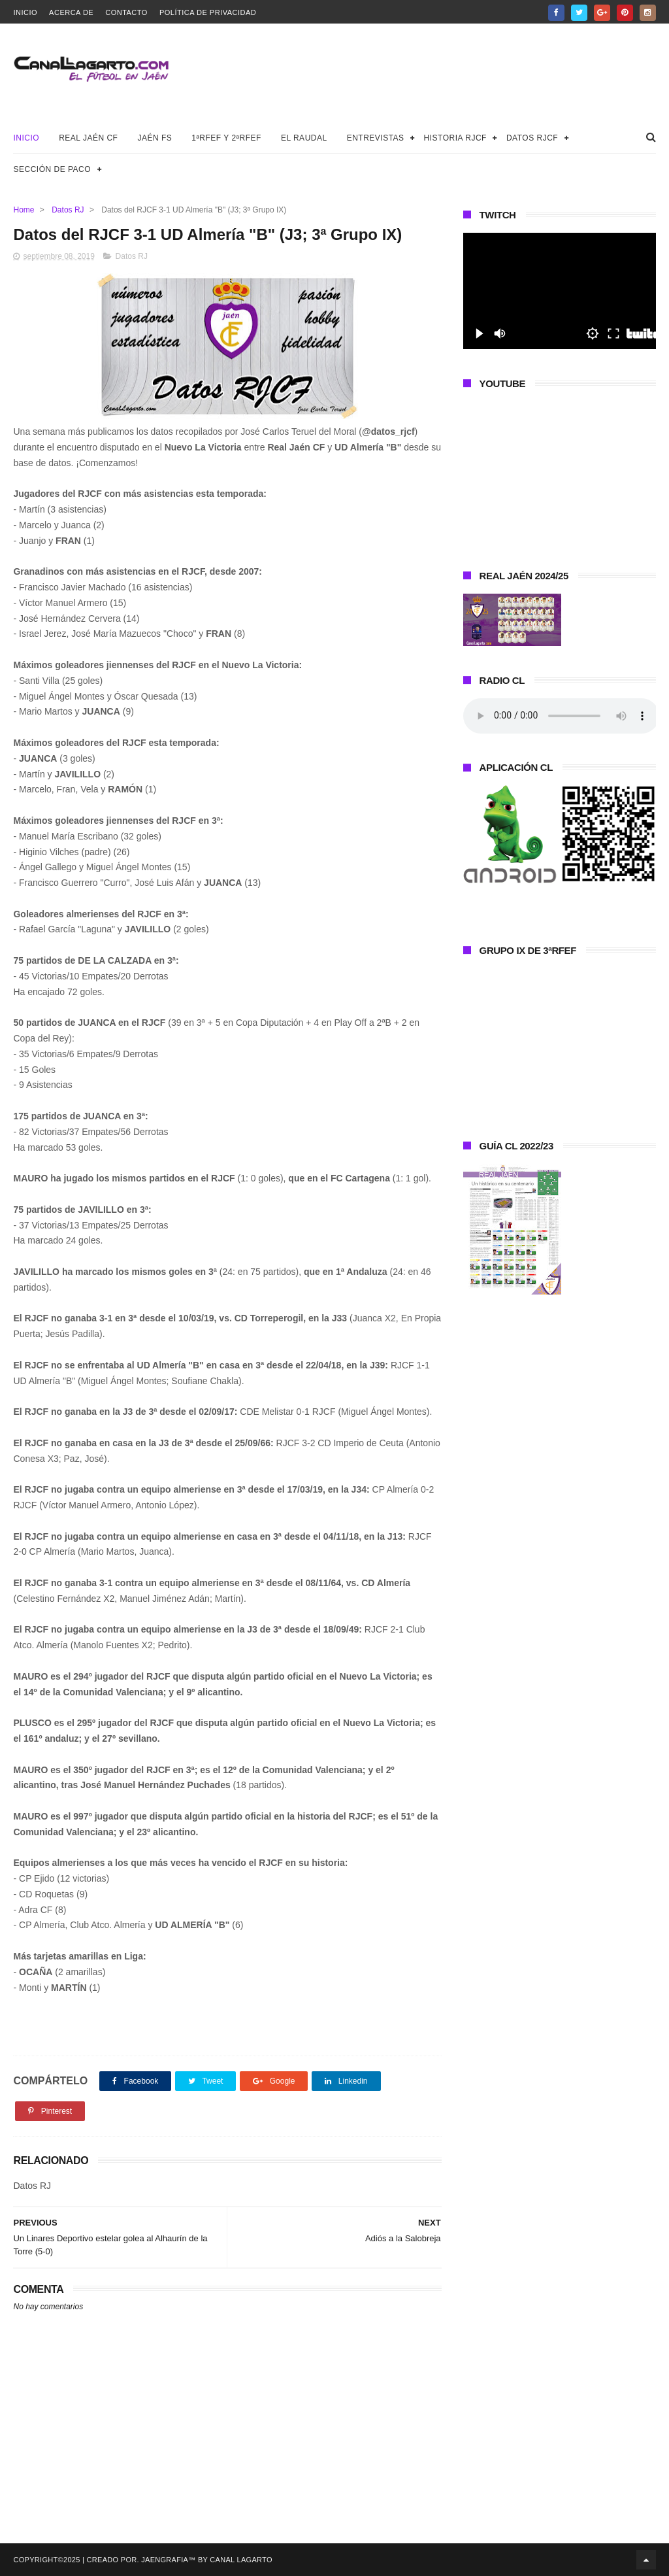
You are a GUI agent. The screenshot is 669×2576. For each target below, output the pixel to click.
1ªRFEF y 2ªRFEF (226, 138)
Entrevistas (375, 138)
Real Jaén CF (88, 138)
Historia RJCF (455, 138)
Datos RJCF (532, 138)
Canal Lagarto (241, 2560)
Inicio (25, 12)
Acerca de (71, 12)
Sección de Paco (52, 169)
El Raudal (304, 138)
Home (23, 209)
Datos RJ (68, 209)
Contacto (126, 12)
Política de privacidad (207, 12)
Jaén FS (154, 138)
